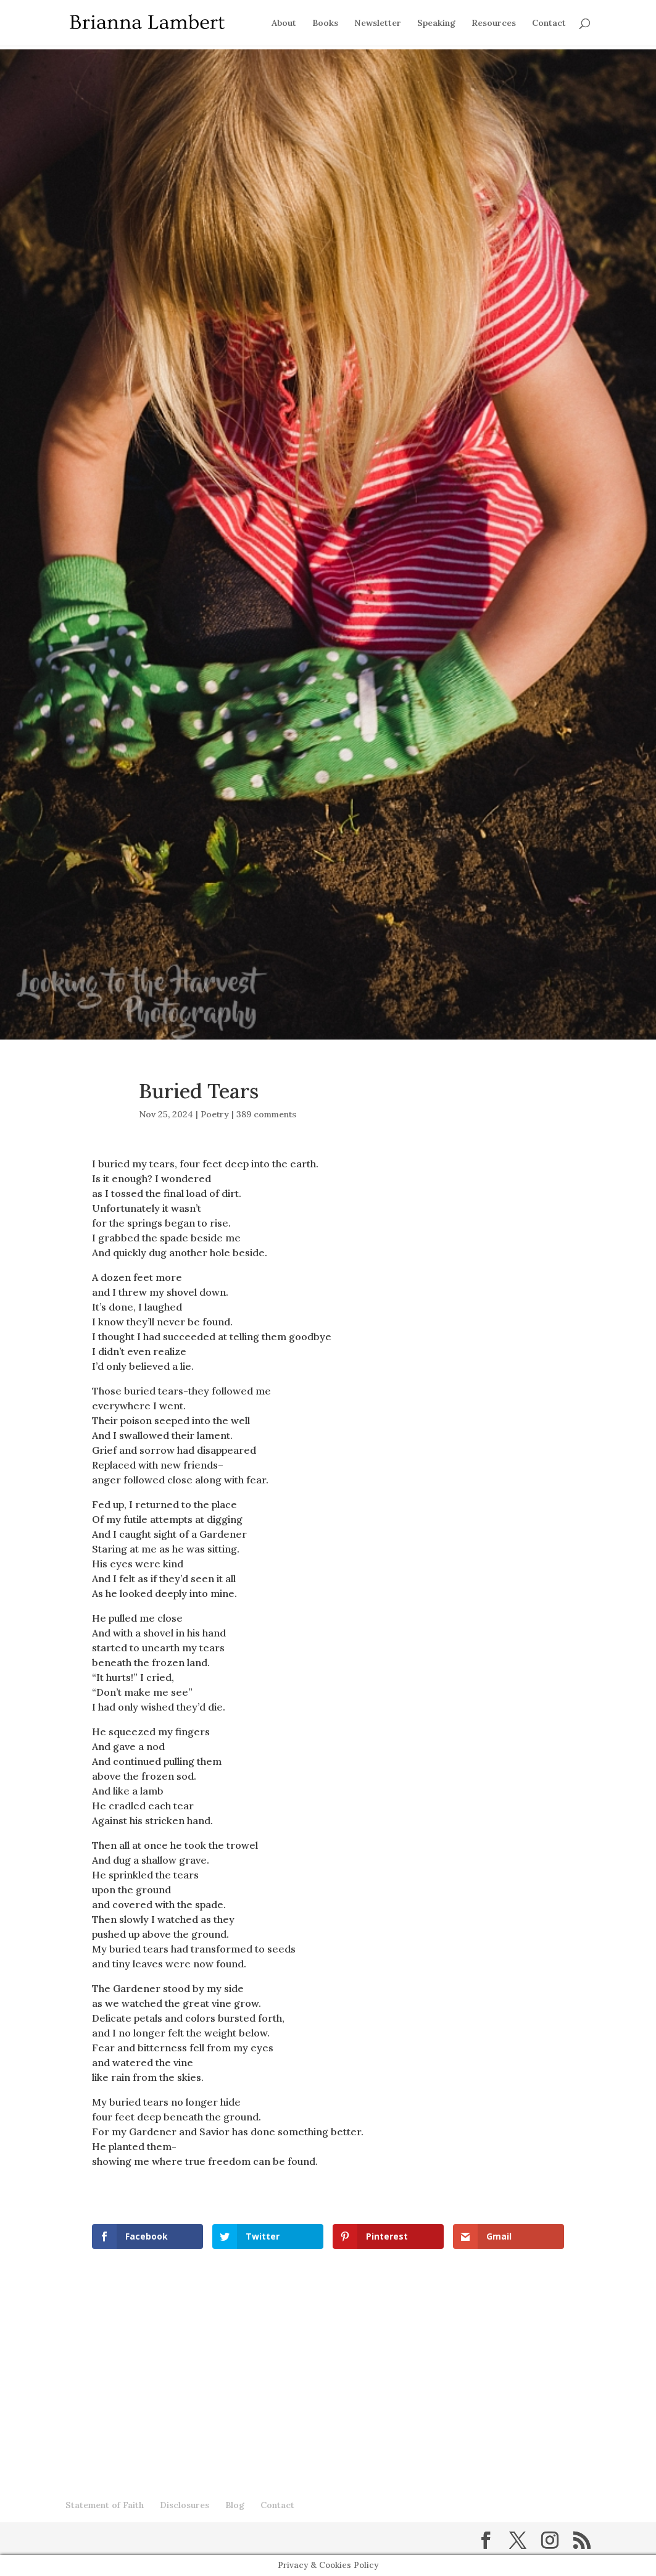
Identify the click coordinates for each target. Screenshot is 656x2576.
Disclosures (184, 2505)
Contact (549, 23)
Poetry (215, 1114)
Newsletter (377, 23)
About (284, 23)
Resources (493, 23)
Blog (234, 2505)
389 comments (266, 1114)
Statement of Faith (104, 2505)
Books (325, 23)
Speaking (436, 23)
